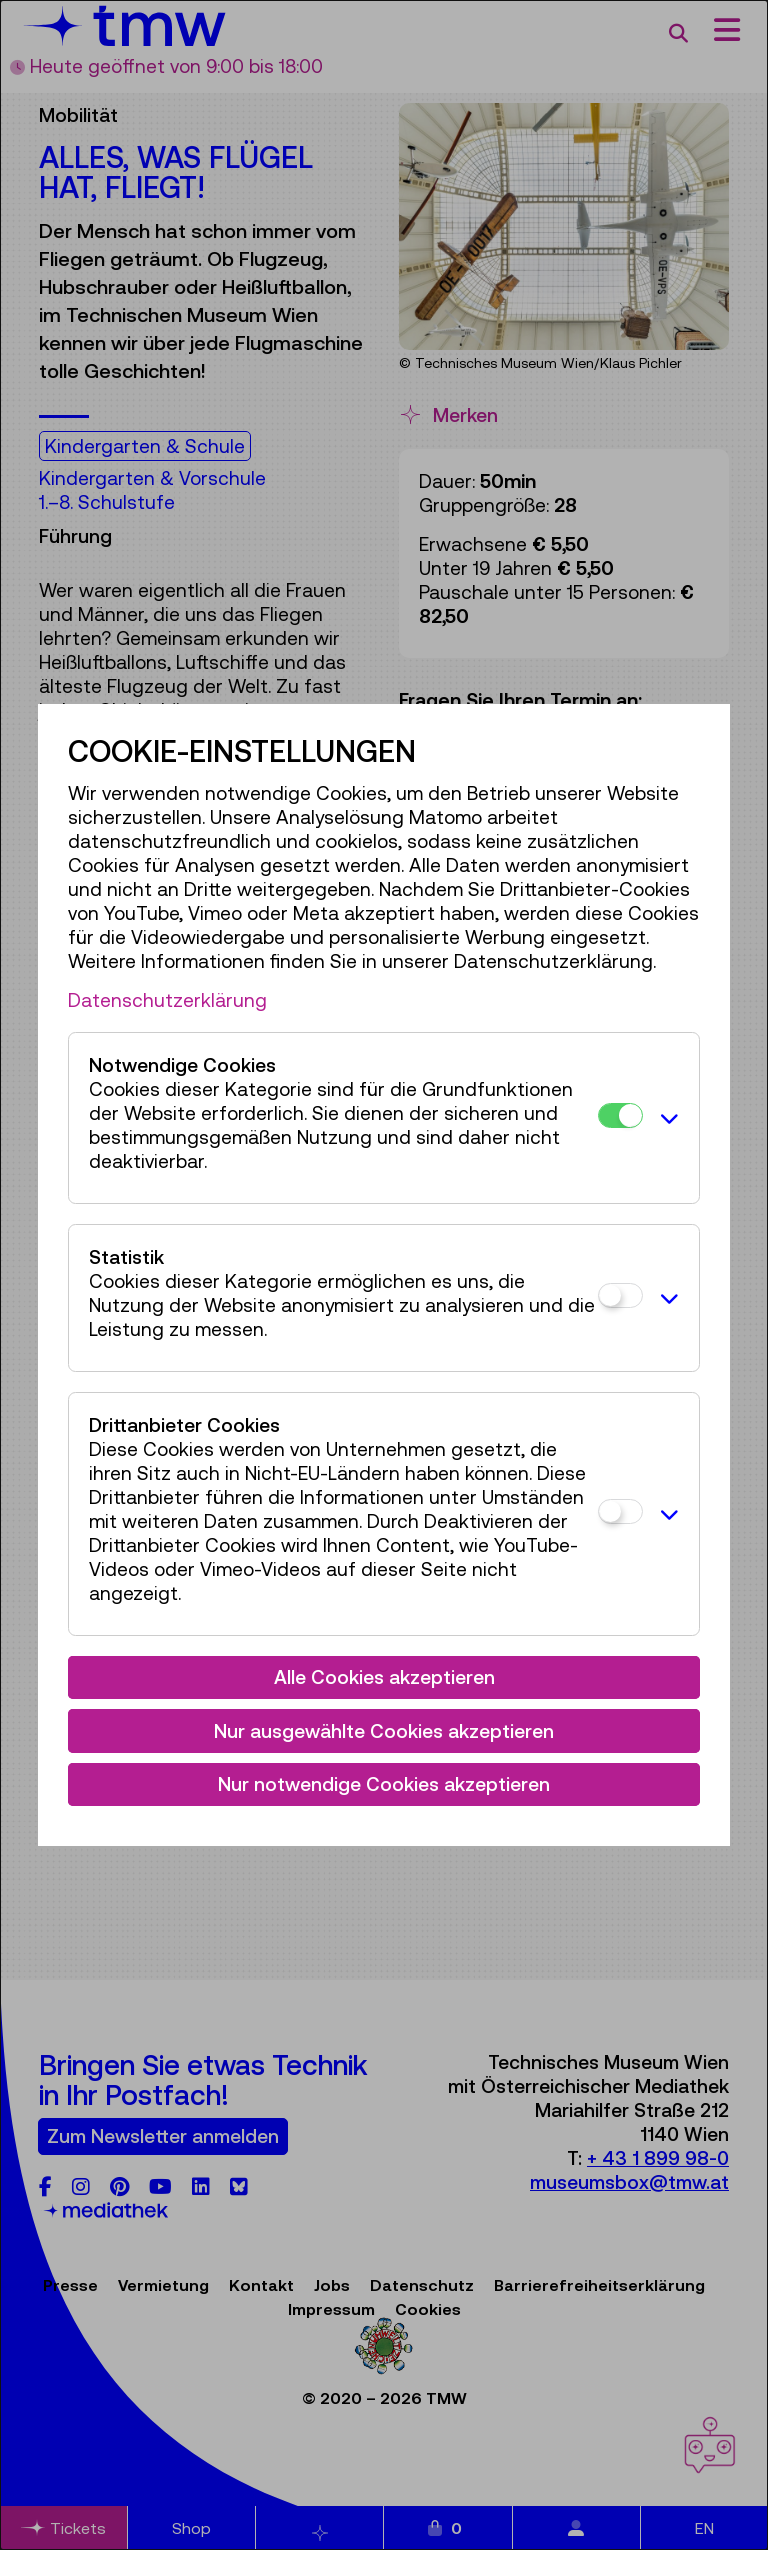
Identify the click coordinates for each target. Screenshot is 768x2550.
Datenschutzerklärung (167, 1000)
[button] (665, 1118)
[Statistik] (620, 1295)
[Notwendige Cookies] (620, 1115)
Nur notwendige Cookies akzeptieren (384, 1784)
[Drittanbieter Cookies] (620, 1511)
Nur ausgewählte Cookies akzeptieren (384, 1731)
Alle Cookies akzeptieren (384, 1677)
